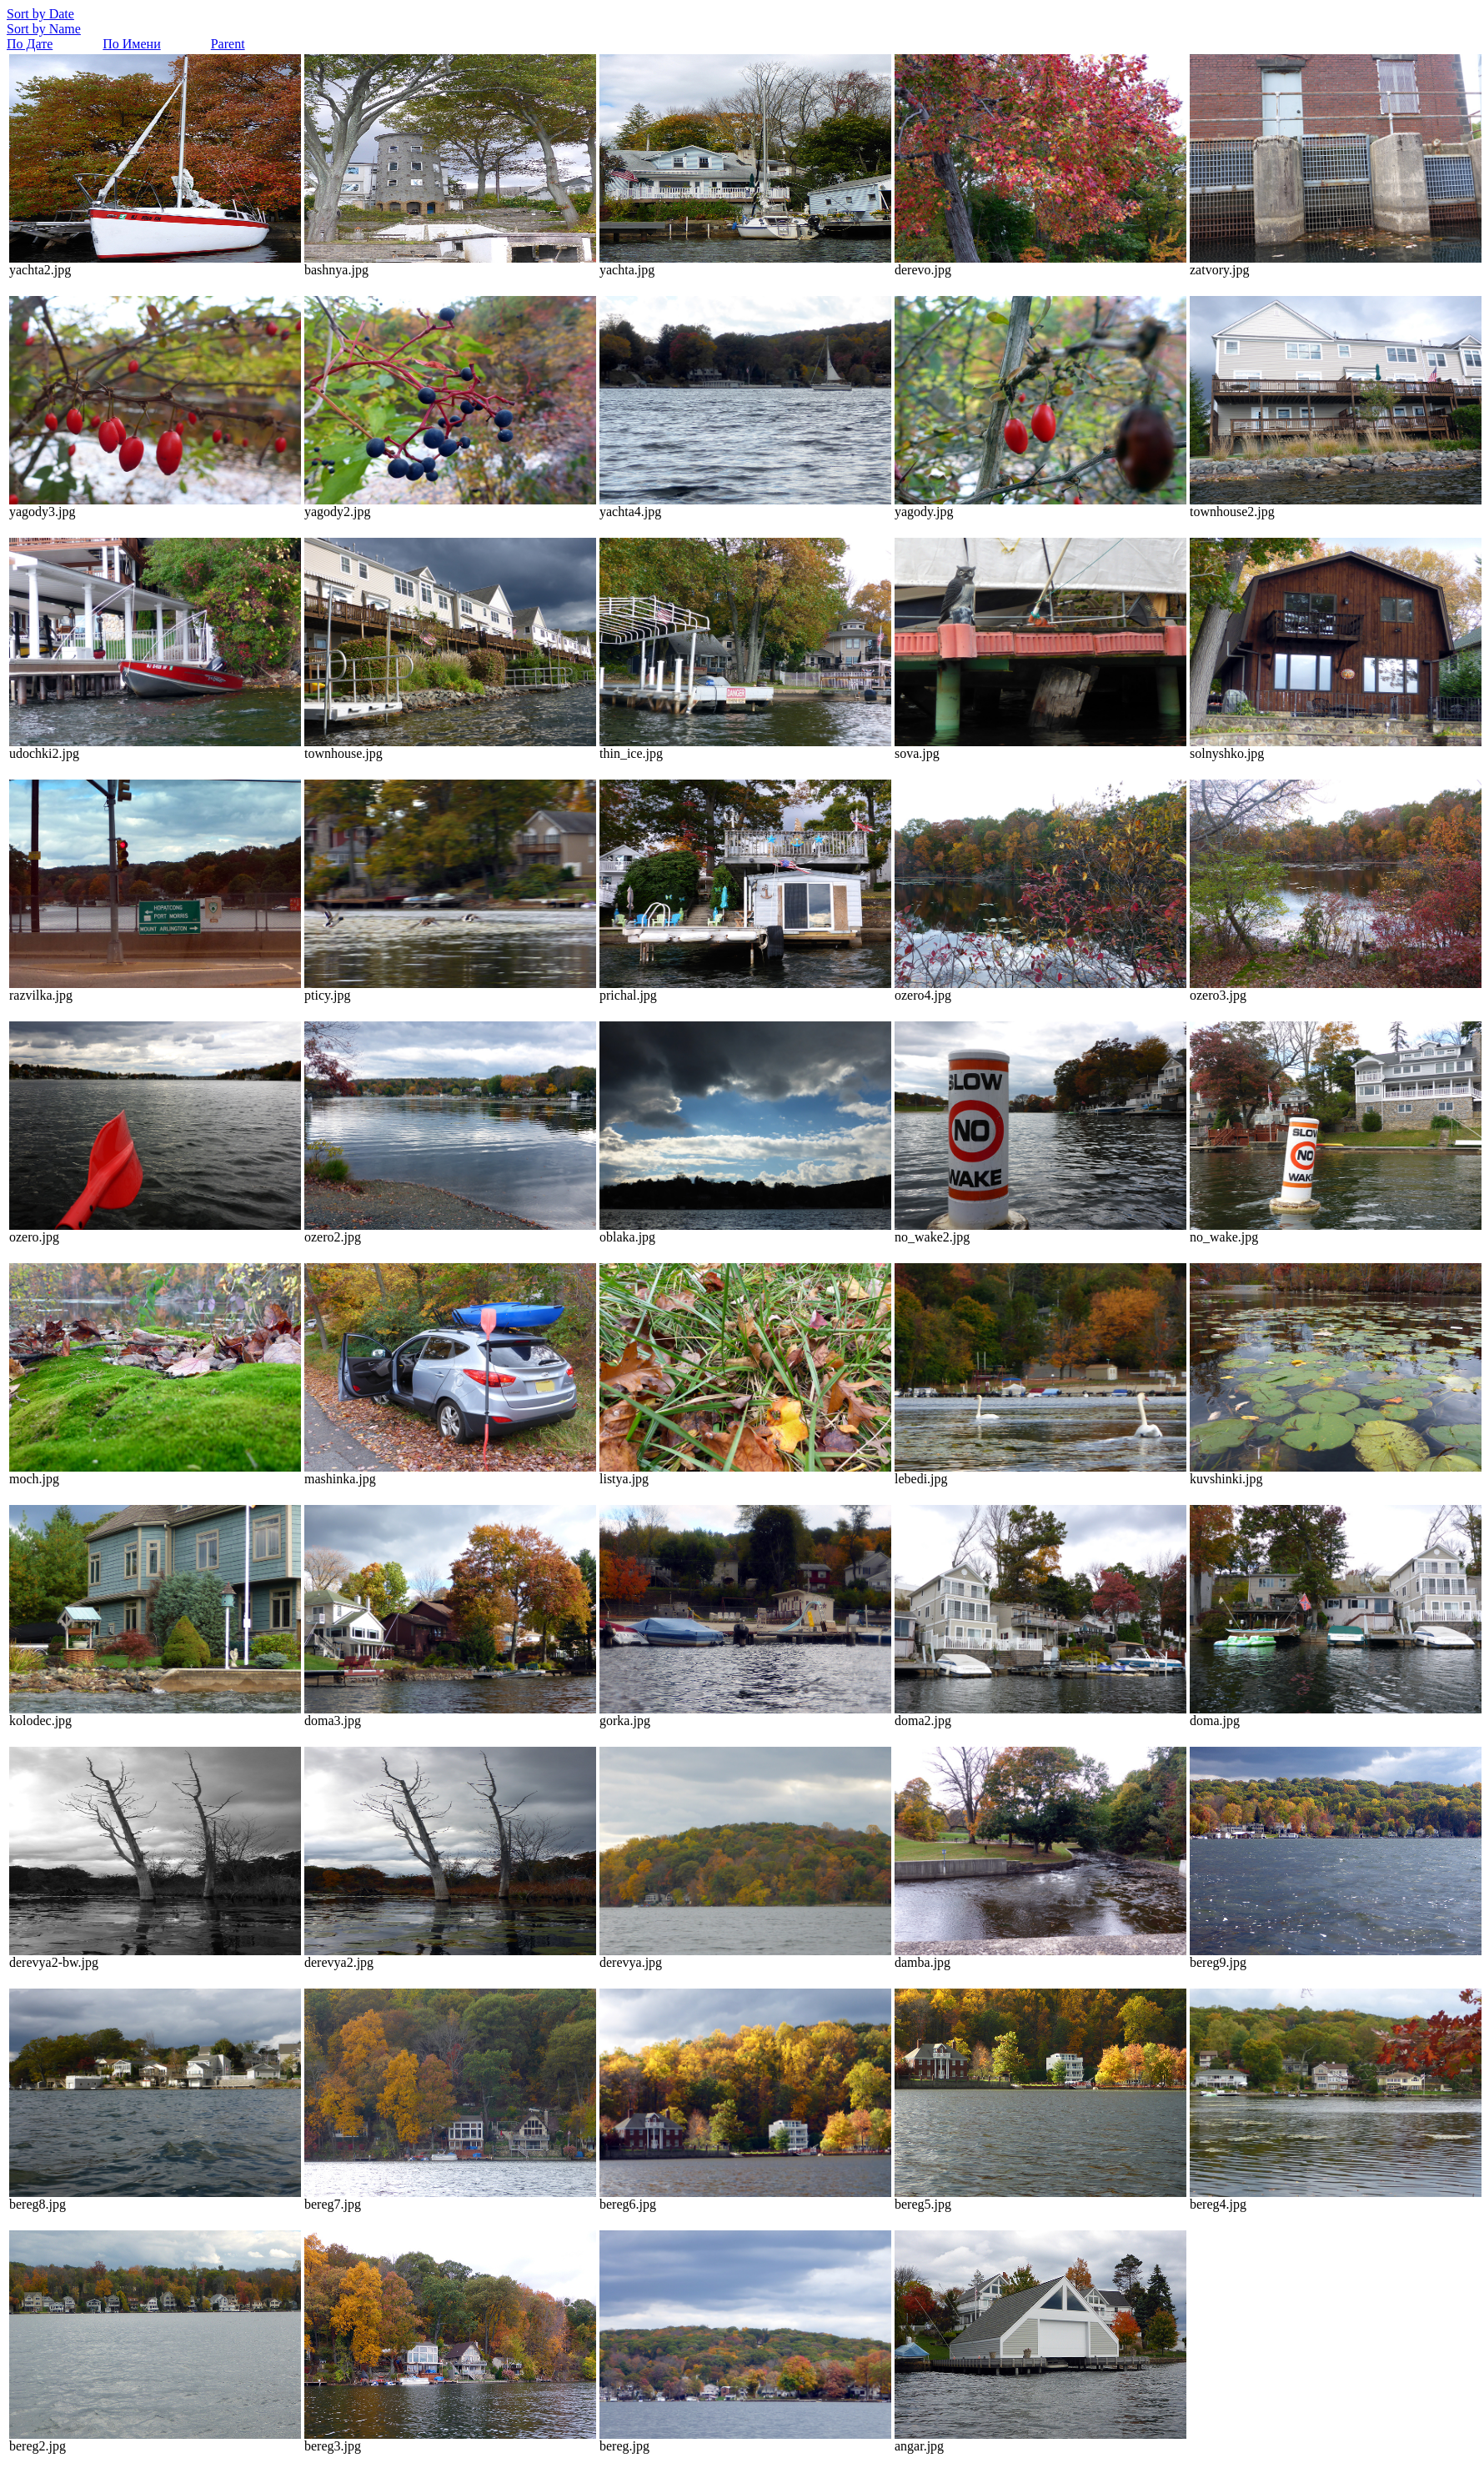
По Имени (131, 44)
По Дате (30, 44)
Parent (228, 44)
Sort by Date (40, 14)
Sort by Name (44, 29)
